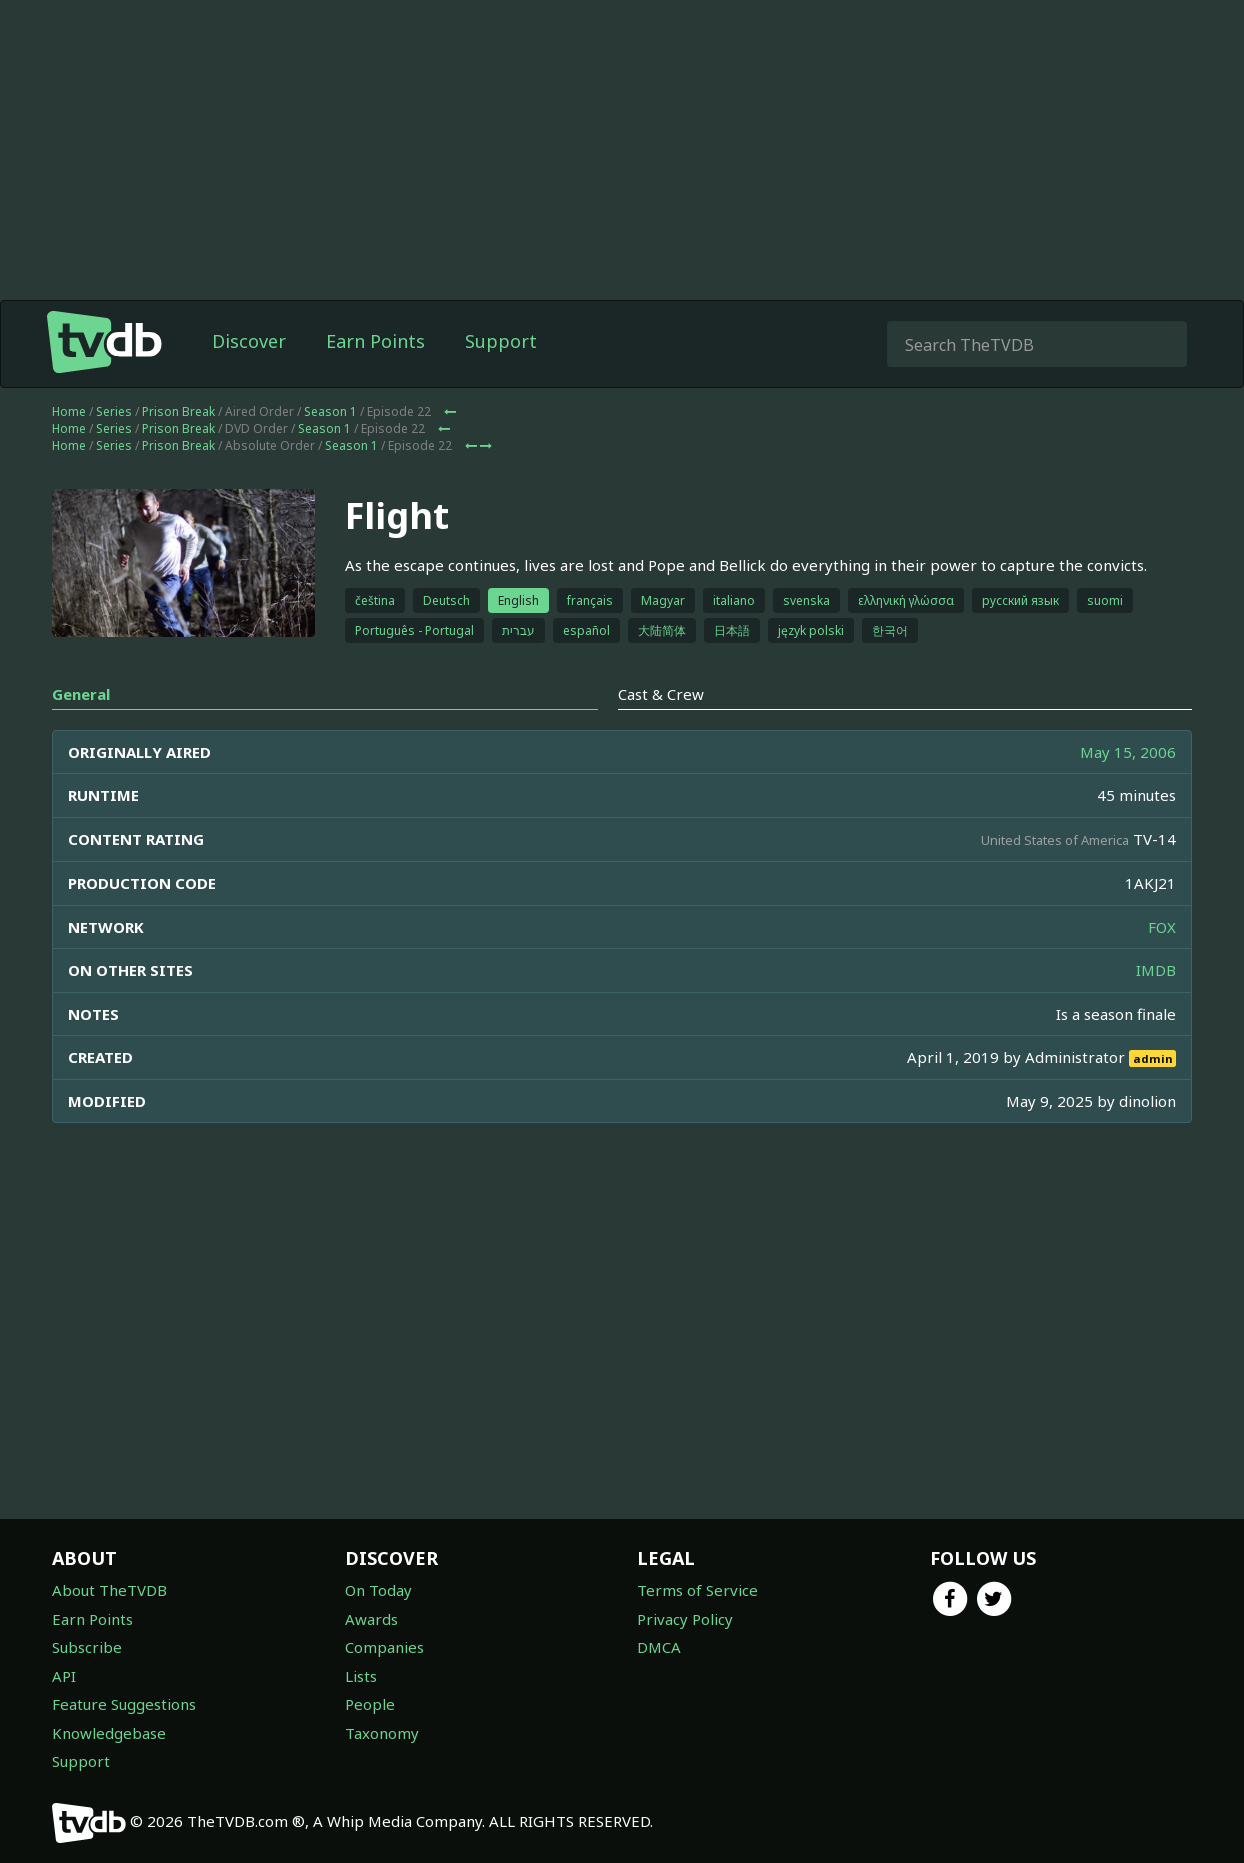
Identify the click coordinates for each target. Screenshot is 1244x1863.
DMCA (659, 1647)
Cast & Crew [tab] (661, 694)
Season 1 (330, 411)
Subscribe (87, 1647)
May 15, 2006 (1128, 752)
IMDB (1156, 970)
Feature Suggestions (124, 1704)
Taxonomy (382, 1733)
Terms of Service (697, 1590)
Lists (361, 1676)
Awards (371, 1619)
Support (501, 341)
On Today (378, 1590)
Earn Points (375, 341)
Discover (249, 341)
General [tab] (81, 694)
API (64, 1676)
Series (114, 411)
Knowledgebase (109, 1733)
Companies (384, 1647)
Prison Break (178, 411)
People (370, 1704)
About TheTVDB (109, 1590)
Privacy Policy (685, 1619)
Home (69, 411)
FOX (1162, 927)
